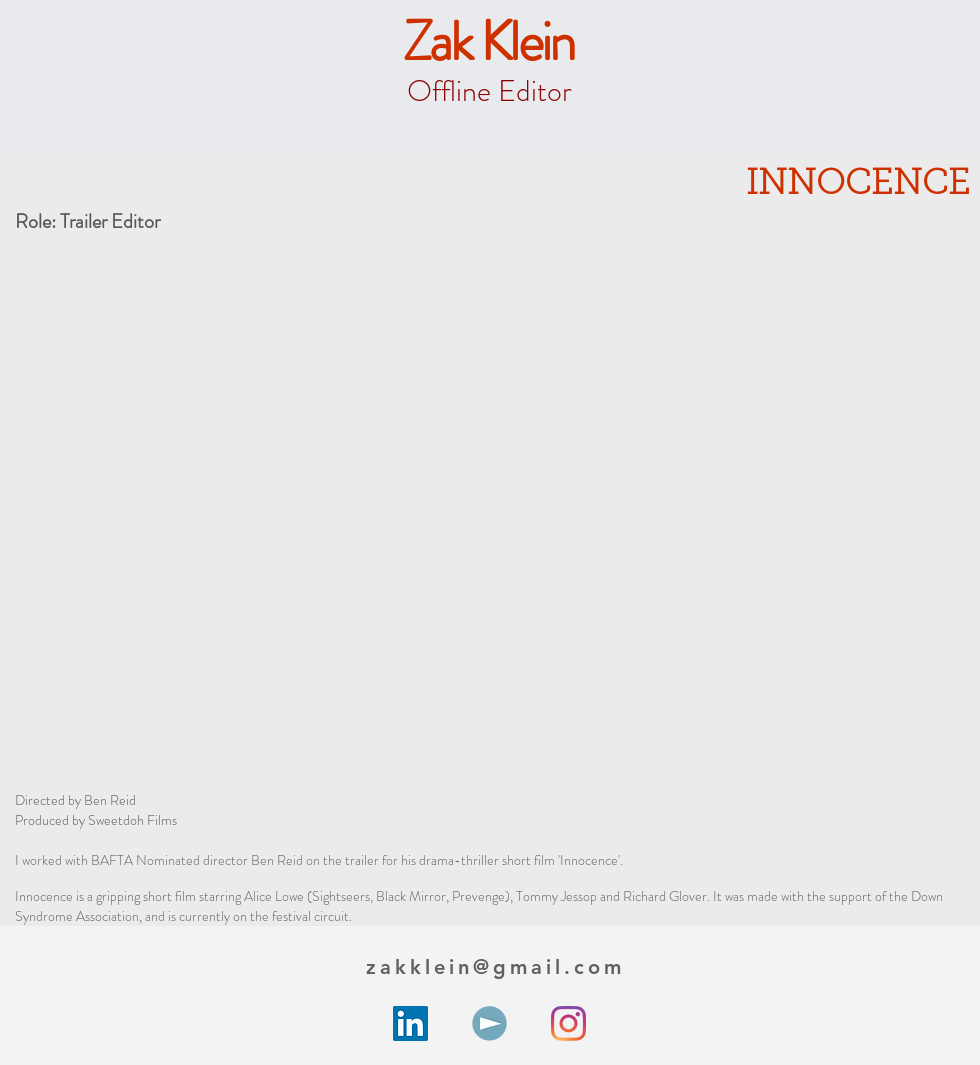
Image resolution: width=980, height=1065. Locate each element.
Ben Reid (110, 800)
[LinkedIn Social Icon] (410, 1023)
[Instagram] (568, 1023)
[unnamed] (489, 1023)
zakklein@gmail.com (495, 967)
